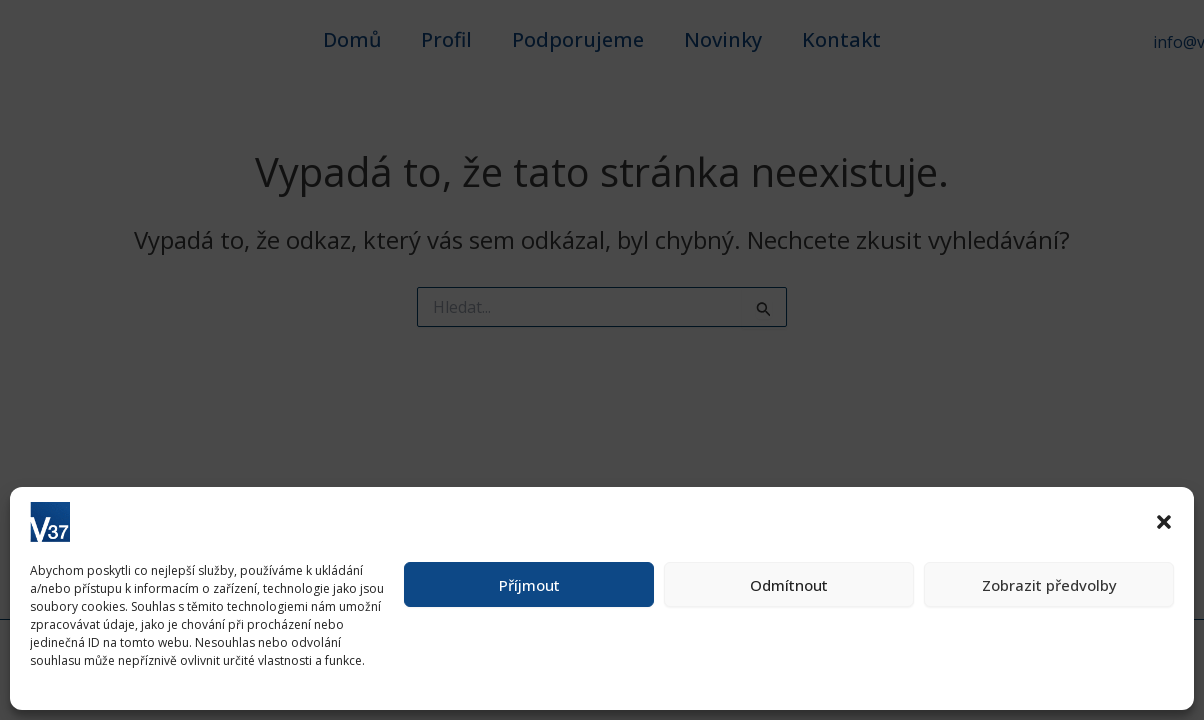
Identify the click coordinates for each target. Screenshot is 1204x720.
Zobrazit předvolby (1049, 585)
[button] (1164, 522)
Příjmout (529, 585)
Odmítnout (789, 585)
